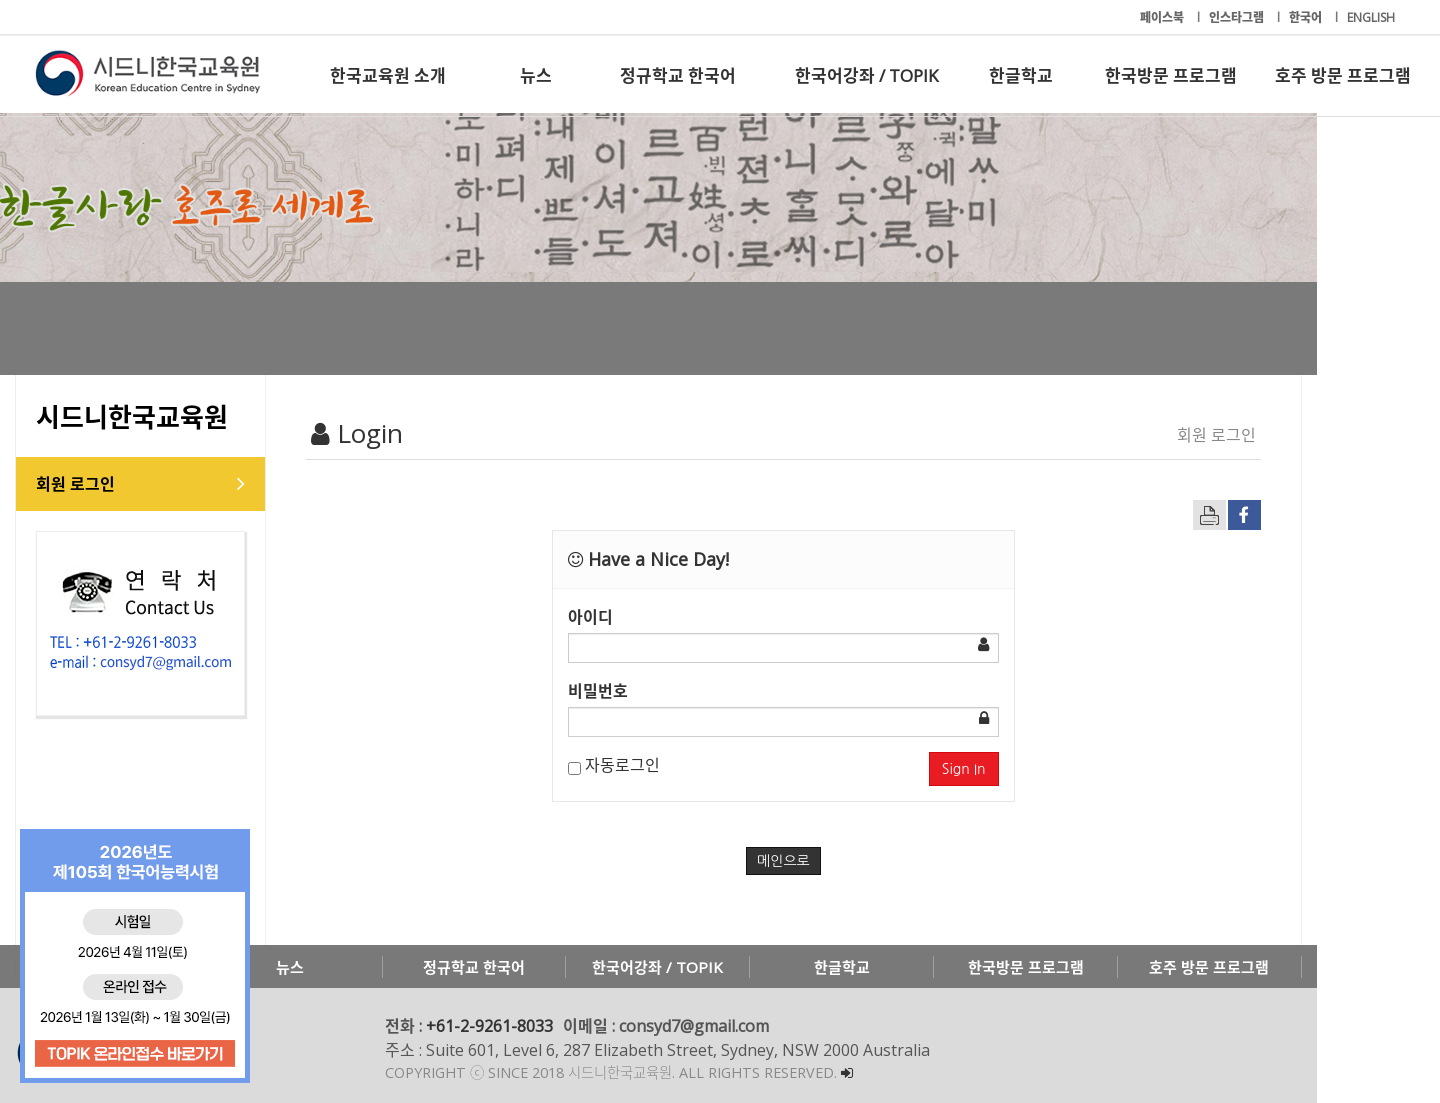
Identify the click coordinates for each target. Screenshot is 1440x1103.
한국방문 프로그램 (1171, 75)
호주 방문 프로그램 (1343, 75)
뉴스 (536, 75)
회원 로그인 (95, 484)
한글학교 (1021, 75)
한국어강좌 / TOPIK (866, 75)
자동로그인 (655, 765)
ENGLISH (1371, 17)
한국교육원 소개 (388, 75)
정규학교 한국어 (678, 75)
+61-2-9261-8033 (509, 1026)
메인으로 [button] (845, 861)
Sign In (1046, 769)
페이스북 (1163, 17)
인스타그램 (1238, 17)
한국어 (1307, 17)
